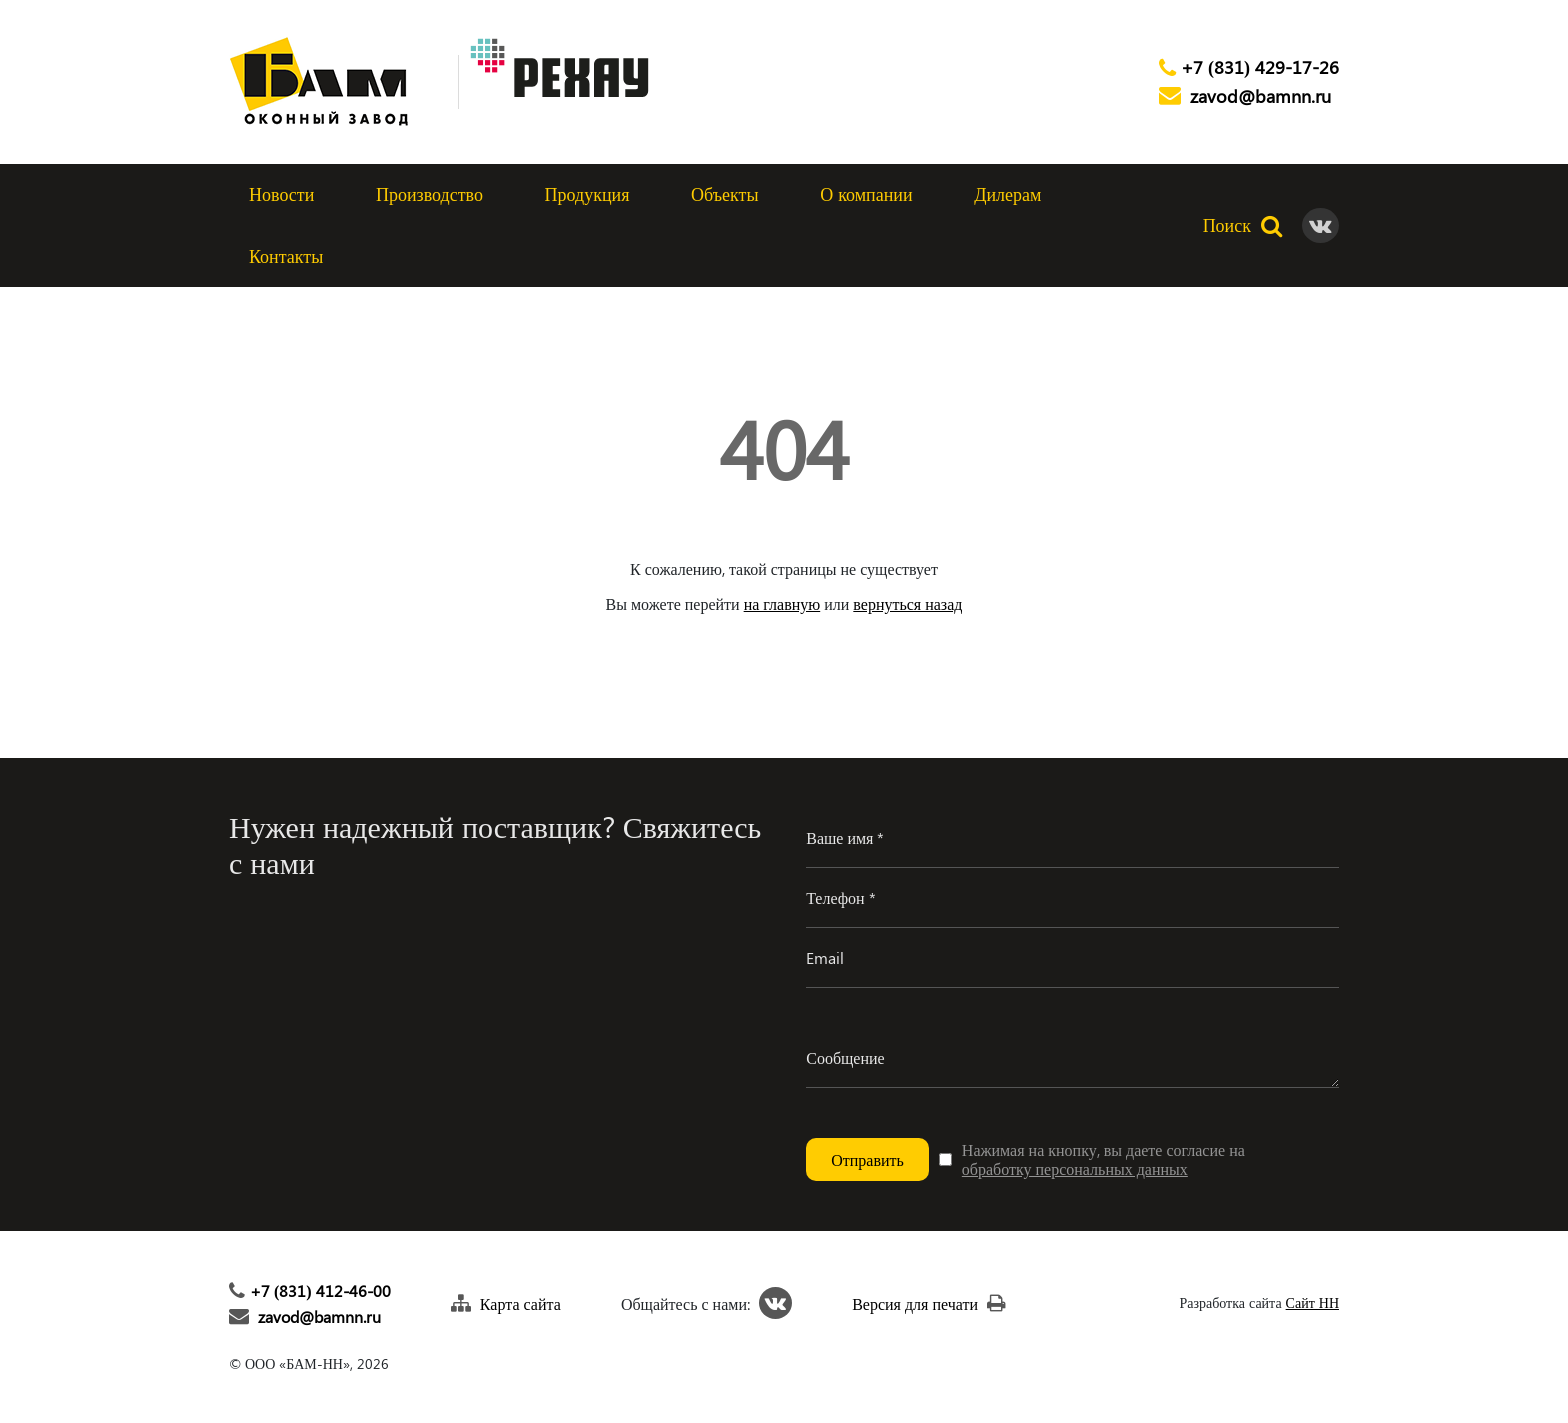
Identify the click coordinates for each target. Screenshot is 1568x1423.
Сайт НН (1312, 1303)
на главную (782, 603)
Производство (429, 194)
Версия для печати (915, 1303)
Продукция (587, 194)
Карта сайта (520, 1303)
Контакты (286, 256)
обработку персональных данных (1075, 1168)
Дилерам (1007, 194)
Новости (281, 194)
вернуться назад (907, 603)
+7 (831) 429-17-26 (1260, 68)
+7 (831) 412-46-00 (320, 1290)
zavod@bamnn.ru (1260, 97)
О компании (866, 194)
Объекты (724, 194)
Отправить (867, 1159)
